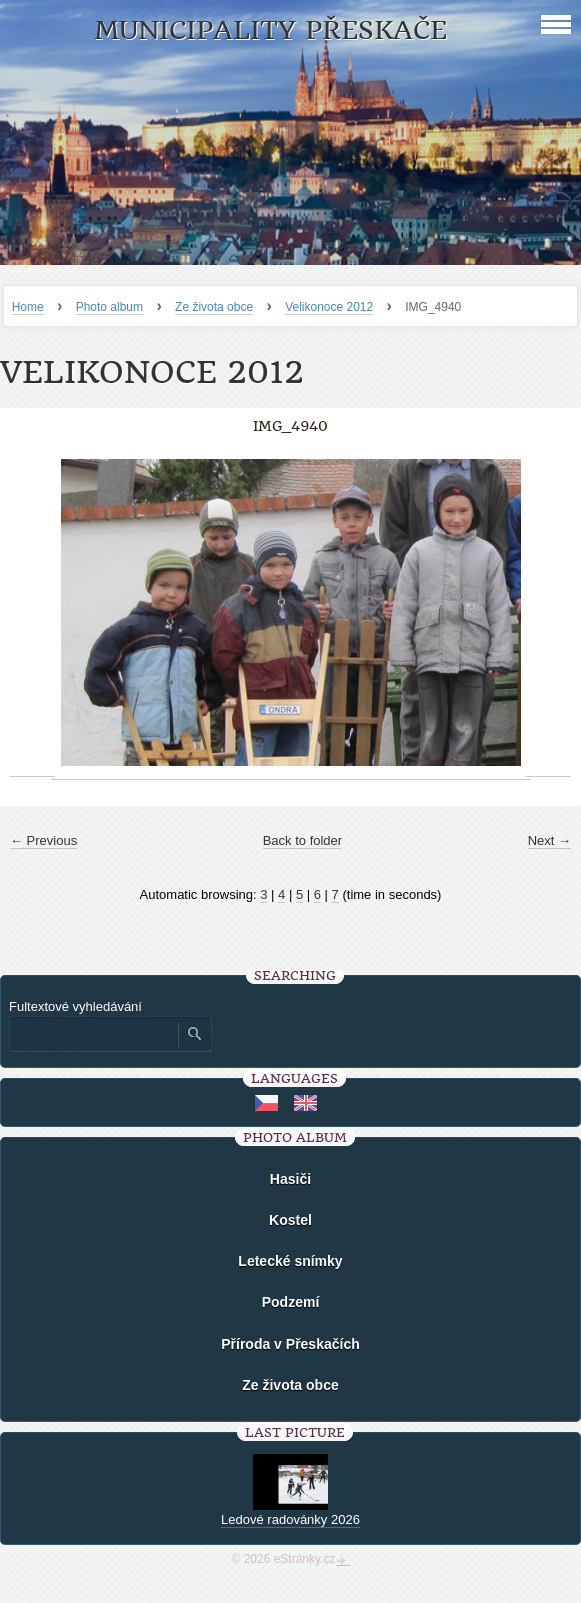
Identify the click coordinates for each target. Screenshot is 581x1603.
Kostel (290, 1220)
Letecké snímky (290, 1261)
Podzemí (291, 1302)
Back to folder (303, 840)
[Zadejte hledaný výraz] (93, 1034)
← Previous (43, 840)
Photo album (109, 307)
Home (28, 307)
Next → (549, 840)
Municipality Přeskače (270, 30)
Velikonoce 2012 (329, 307)
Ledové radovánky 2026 (290, 1519)
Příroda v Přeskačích (290, 1344)
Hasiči (290, 1179)
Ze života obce (214, 307)
